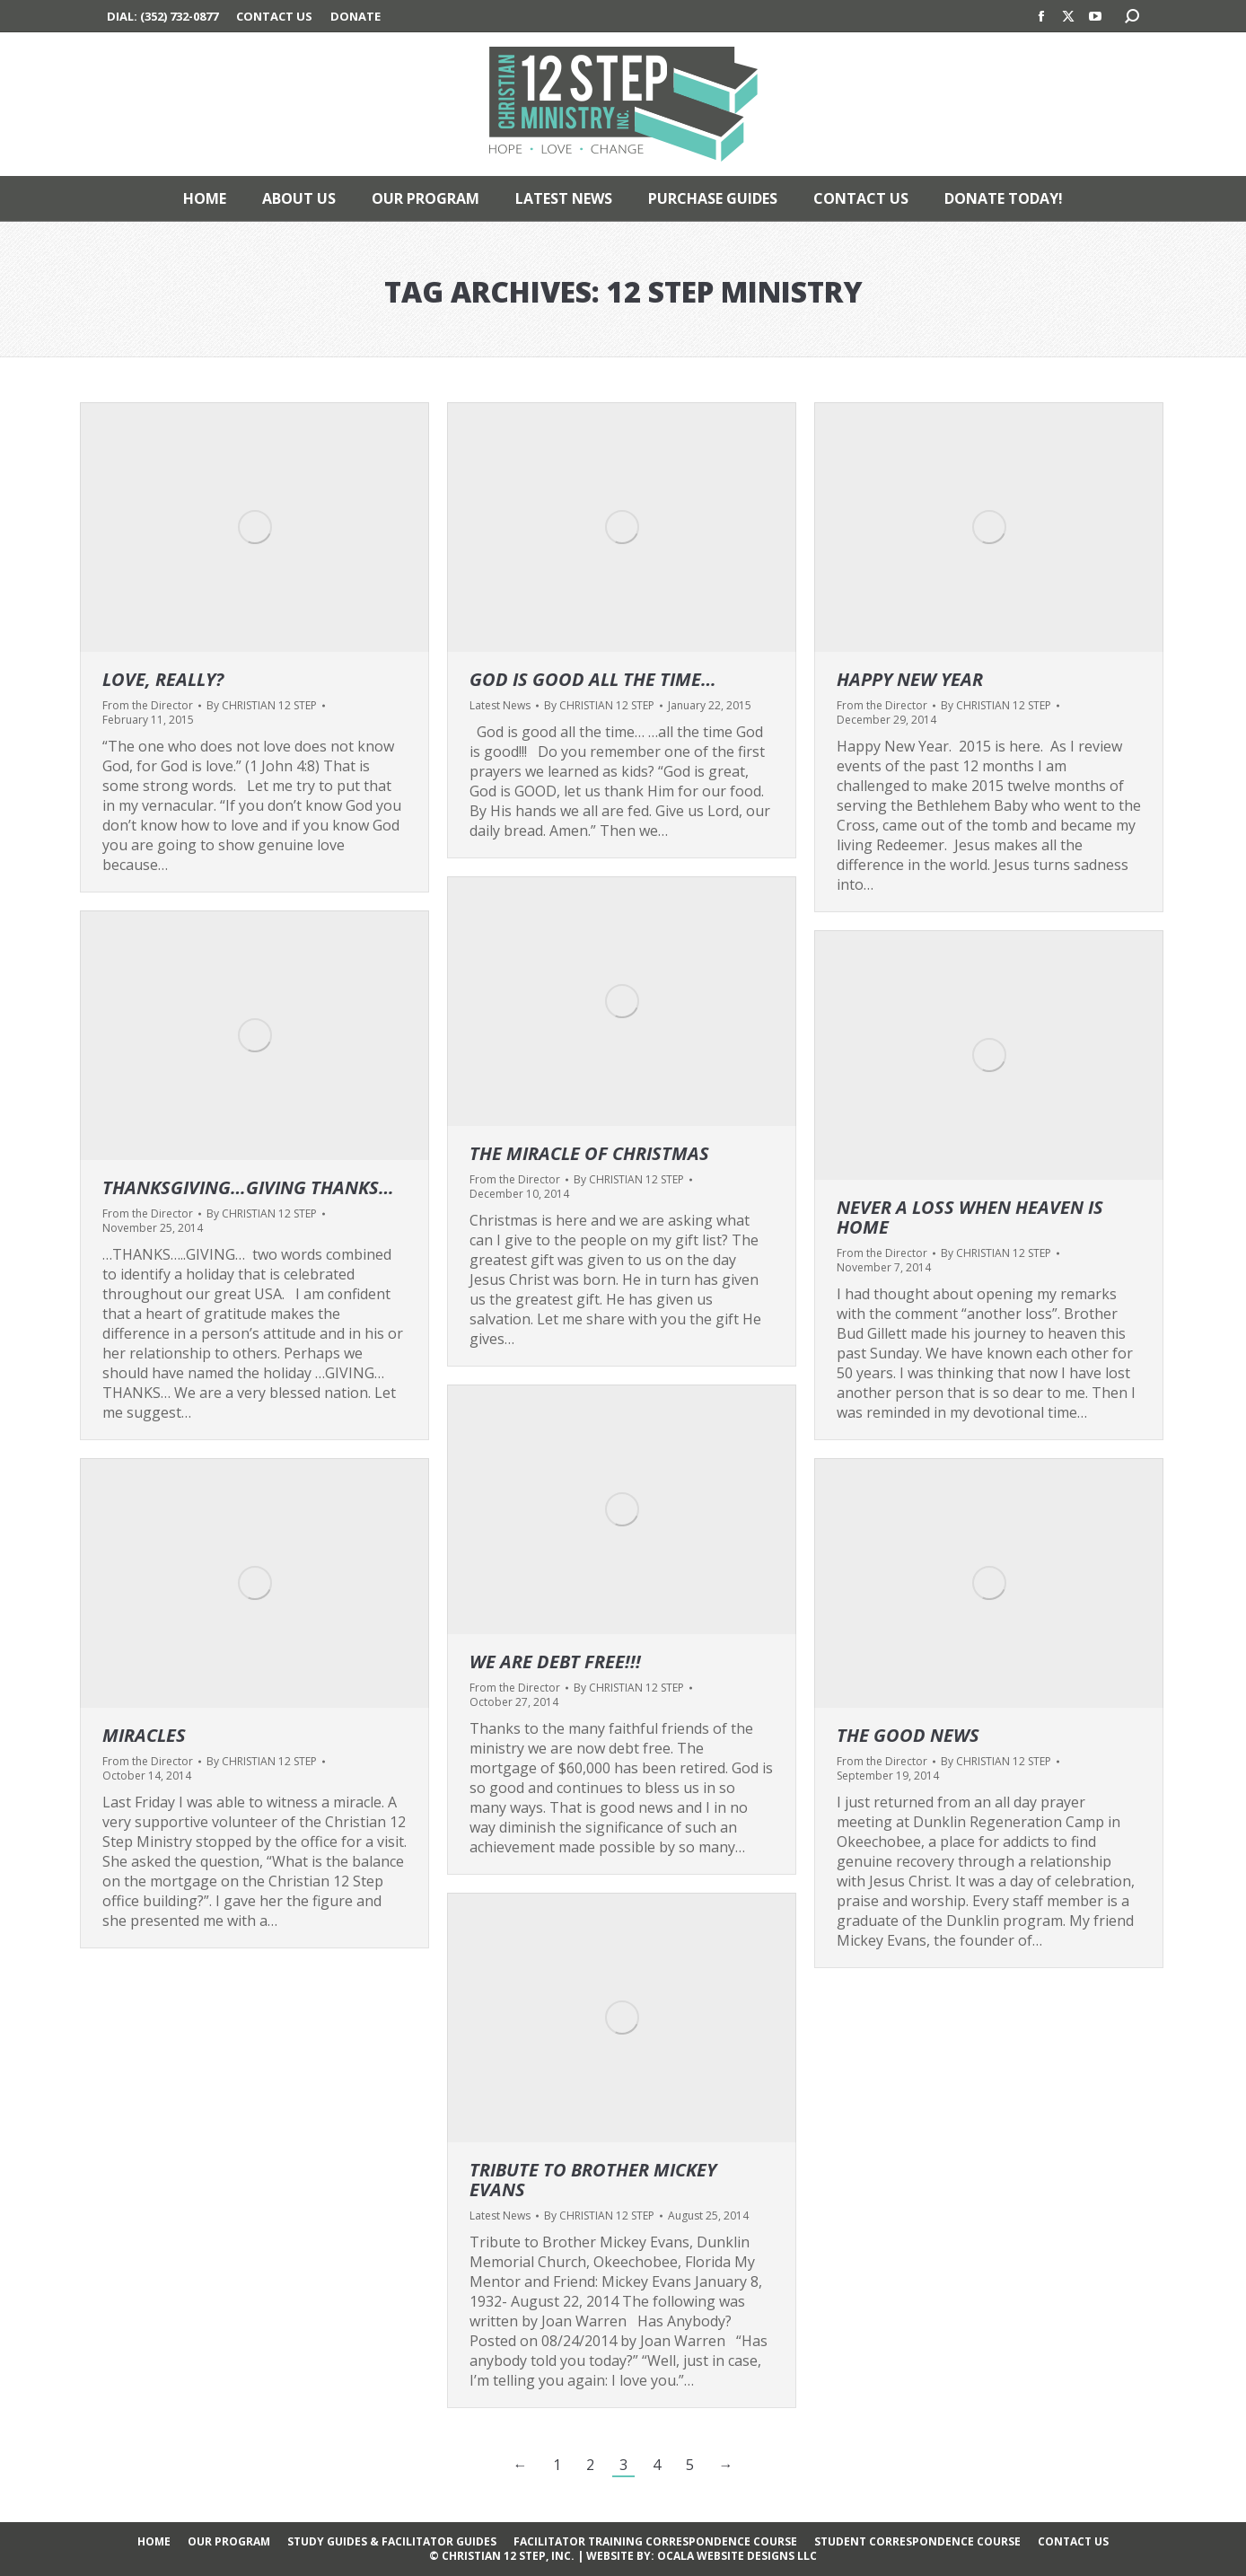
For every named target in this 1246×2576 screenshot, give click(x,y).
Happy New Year (910, 679)
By (261, 706)
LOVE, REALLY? (163, 679)
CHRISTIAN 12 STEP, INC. (508, 2555)
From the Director (147, 705)
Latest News (500, 705)
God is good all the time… (592, 679)
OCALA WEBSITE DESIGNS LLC (737, 2555)
